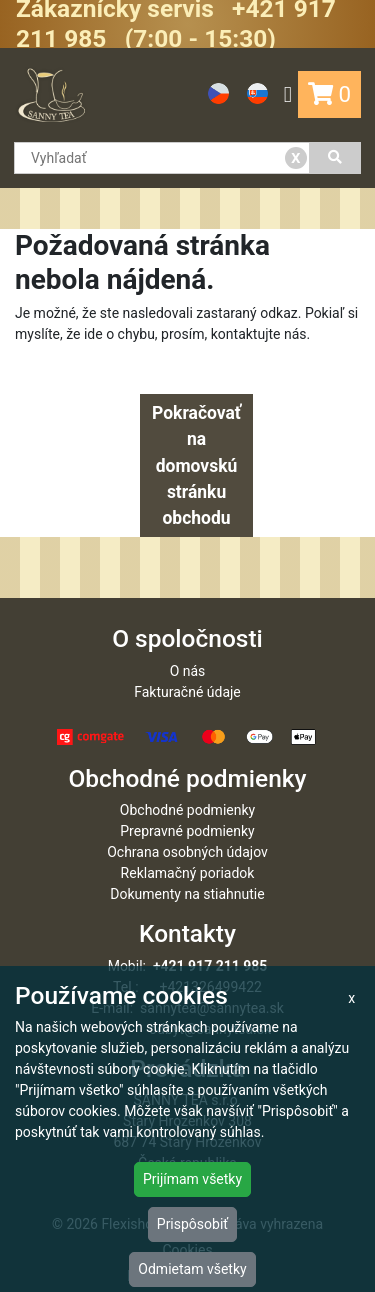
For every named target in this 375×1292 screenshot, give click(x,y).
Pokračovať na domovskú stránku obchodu (196, 465)
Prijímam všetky (192, 1179)
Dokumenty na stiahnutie (187, 894)
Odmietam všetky (192, 1269)
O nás (188, 671)
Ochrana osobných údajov (187, 852)
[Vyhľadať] (335, 158)
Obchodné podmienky (187, 810)
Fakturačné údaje (187, 692)
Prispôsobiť (192, 1224)
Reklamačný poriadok (188, 873)
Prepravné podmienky (187, 831)
